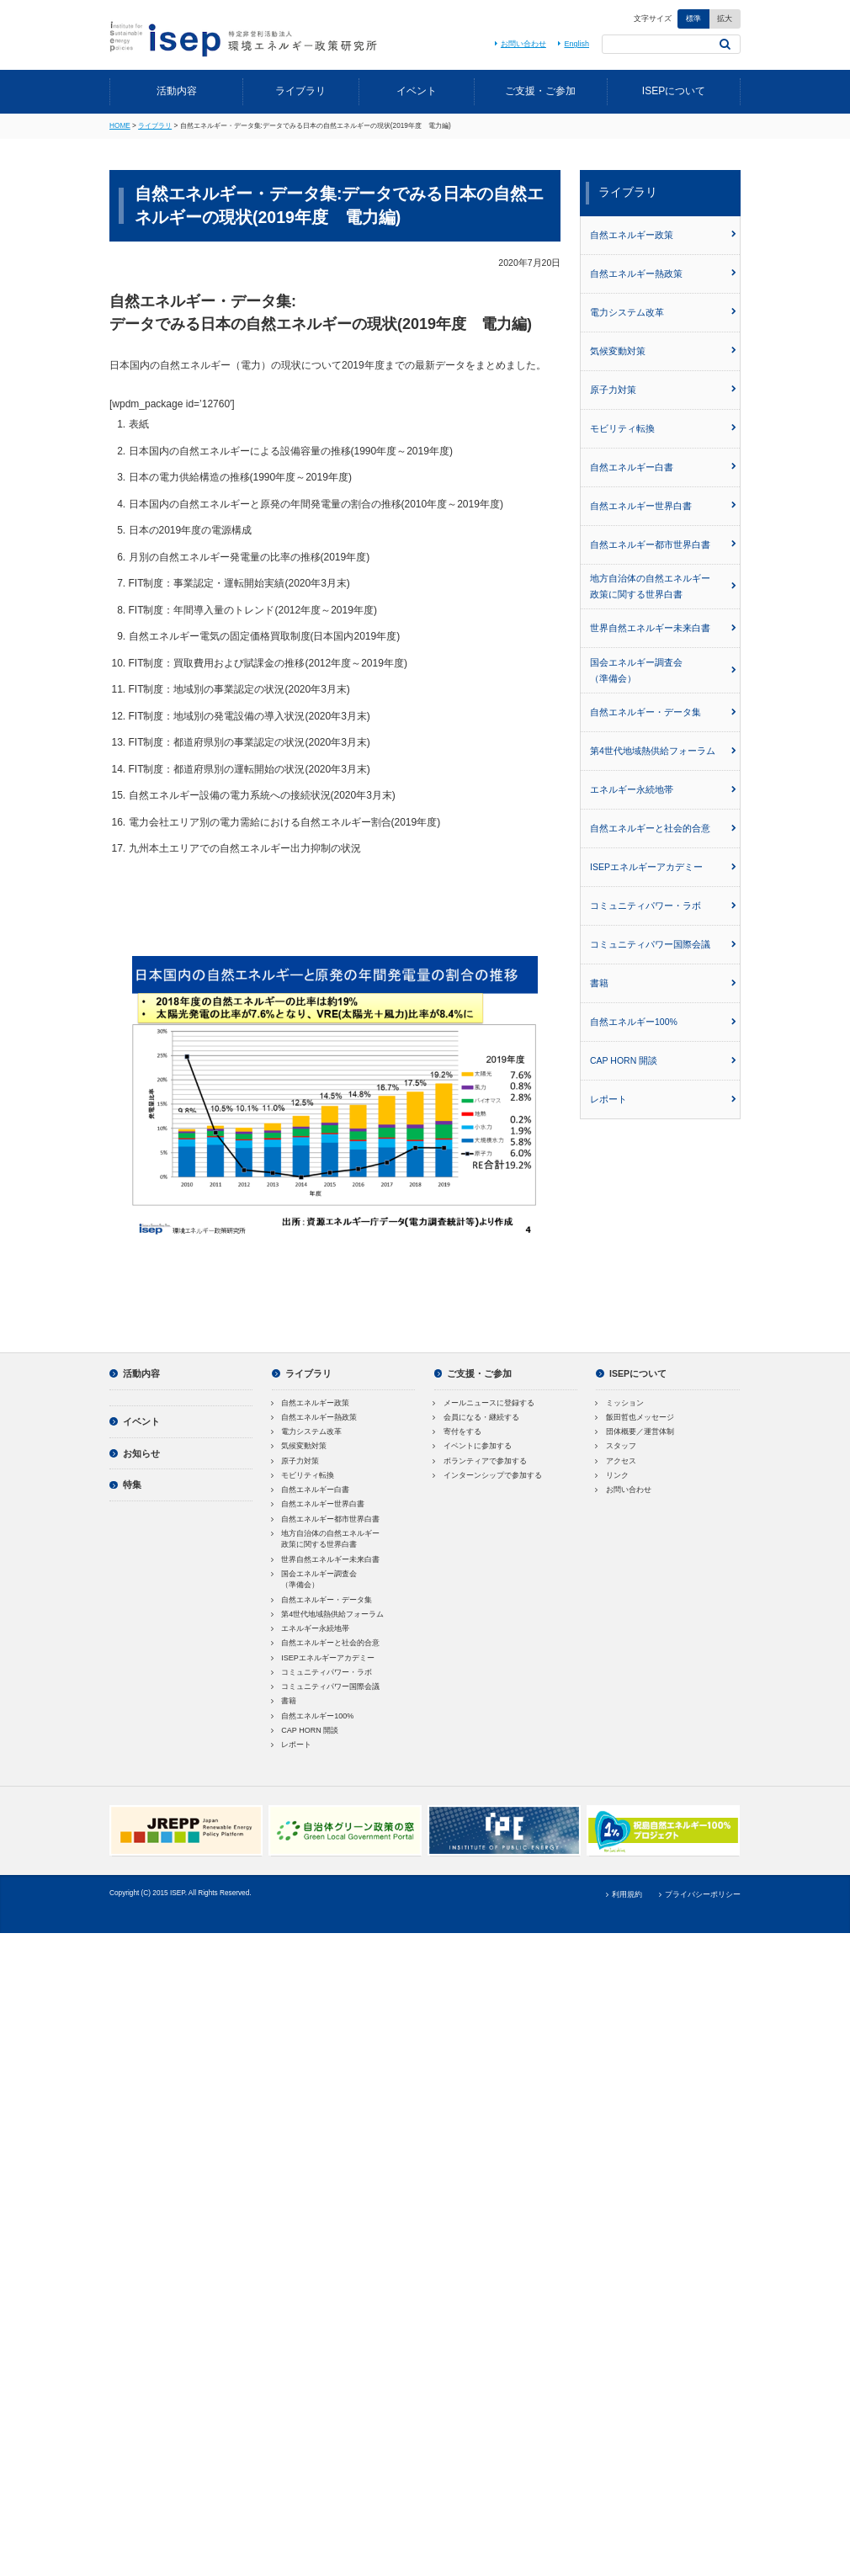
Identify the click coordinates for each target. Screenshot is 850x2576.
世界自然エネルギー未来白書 (663, 628)
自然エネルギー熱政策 (663, 273)
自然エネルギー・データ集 (663, 712)
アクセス (616, 1461)
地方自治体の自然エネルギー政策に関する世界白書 (663, 586)
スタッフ (616, 1446)
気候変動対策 (663, 351)
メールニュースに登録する (484, 1403)
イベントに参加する (473, 1446)
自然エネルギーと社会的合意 (663, 828)
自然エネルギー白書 (663, 467)
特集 (125, 1484)
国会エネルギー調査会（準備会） (663, 670)
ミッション (620, 1403)
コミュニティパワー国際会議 (663, 944)
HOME (119, 126)
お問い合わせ (518, 44)
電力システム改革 (663, 312)
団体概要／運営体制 (635, 1431)
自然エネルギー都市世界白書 (663, 544)
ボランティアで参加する (481, 1461)
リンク (612, 1475)
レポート (663, 1099)
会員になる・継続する (477, 1417)
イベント (416, 91)
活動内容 (177, 91)
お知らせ (134, 1453)
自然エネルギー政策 (663, 235)
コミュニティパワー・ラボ (663, 905)
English (572, 44)
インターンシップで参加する (488, 1475)
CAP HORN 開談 (663, 1060)
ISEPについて (673, 91)
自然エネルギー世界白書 (663, 506)
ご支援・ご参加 (540, 91)
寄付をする (458, 1431)
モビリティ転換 (663, 428)
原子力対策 (663, 390)
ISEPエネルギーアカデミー (663, 867)
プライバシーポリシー (698, 1894)
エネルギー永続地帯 (663, 789)
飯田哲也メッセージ (635, 1417)
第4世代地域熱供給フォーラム (663, 751)
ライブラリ (300, 91)
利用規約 (623, 1894)
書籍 (663, 983)
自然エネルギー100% (663, 1022)
